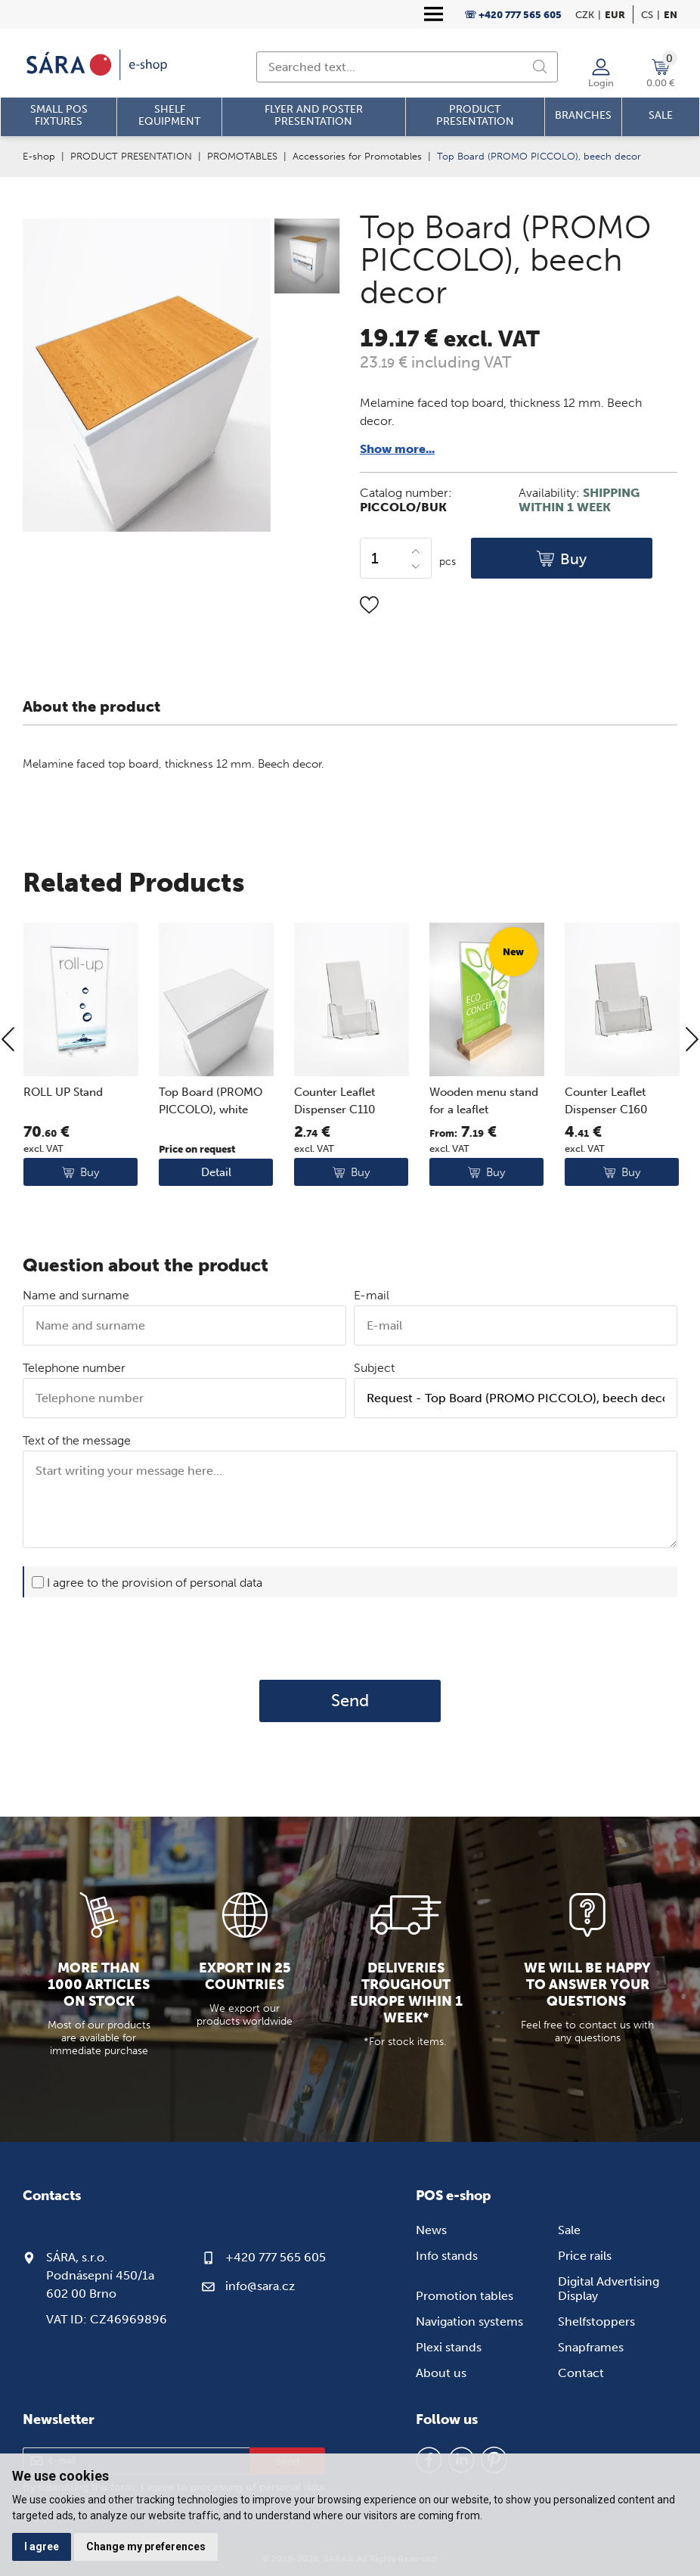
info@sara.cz (260, 2286)
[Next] (692, 1090)
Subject (374, 1368)
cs (647, 14)
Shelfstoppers (596, 2321)
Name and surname (76, 1295)
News (431, 2230)
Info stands (447, 2256)
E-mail (371, 1295)
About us (441, 2373)
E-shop (39, 156)
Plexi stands (449, 2347)
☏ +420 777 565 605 (513, 14)
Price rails (585, 2256)
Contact (581, 2373)
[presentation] (350, 1638)
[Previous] (8, 1090)
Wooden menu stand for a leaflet (557, 1150)
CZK (584, 14)
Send (350, 1701)
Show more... (397, 449)
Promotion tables (464, 2296)
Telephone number (74, 1368)
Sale (569, 2230)
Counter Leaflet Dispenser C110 (408, 1150)
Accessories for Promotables (357, 156)
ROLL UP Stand (137, 1142)
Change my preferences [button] (146, 2546)
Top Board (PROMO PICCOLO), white (284, 1150)
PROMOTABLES (242, 156)
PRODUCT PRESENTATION (131, 156)
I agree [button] (41, 2546)
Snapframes (591, 2347)
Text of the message (77, 1440)
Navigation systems (469, 2321)
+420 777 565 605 (275, 2257)
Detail (290, 1222)
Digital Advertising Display (608, 2288)
